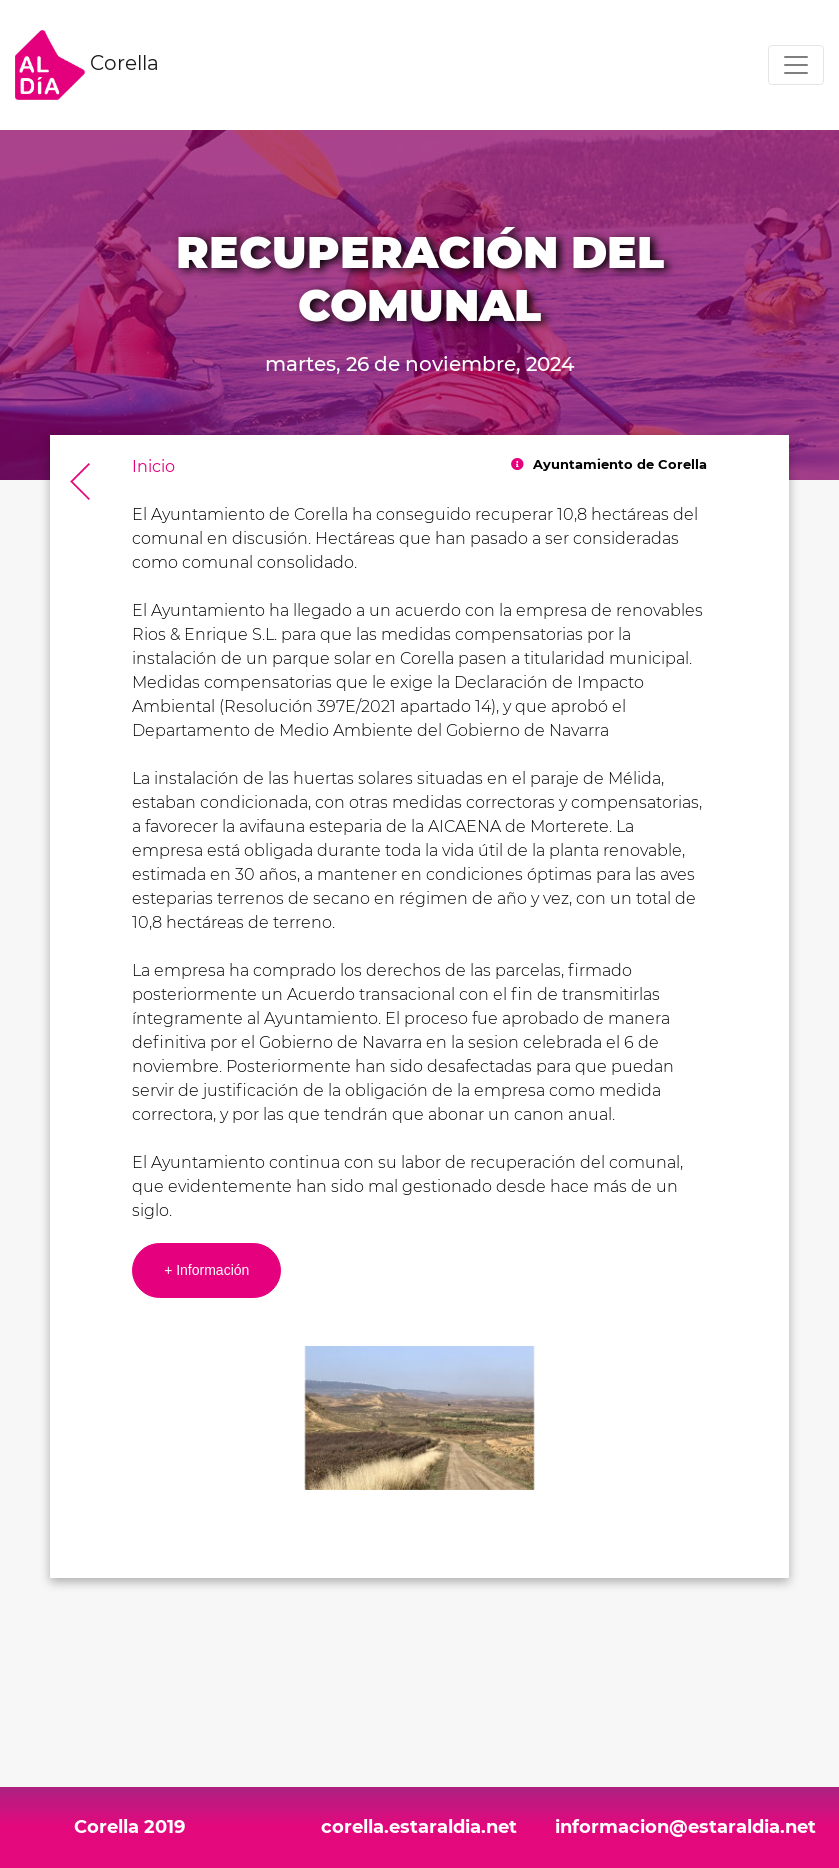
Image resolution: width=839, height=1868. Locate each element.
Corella (87, 65)
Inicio (153, 466)
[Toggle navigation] (796, 65)
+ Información (206, 1270)
